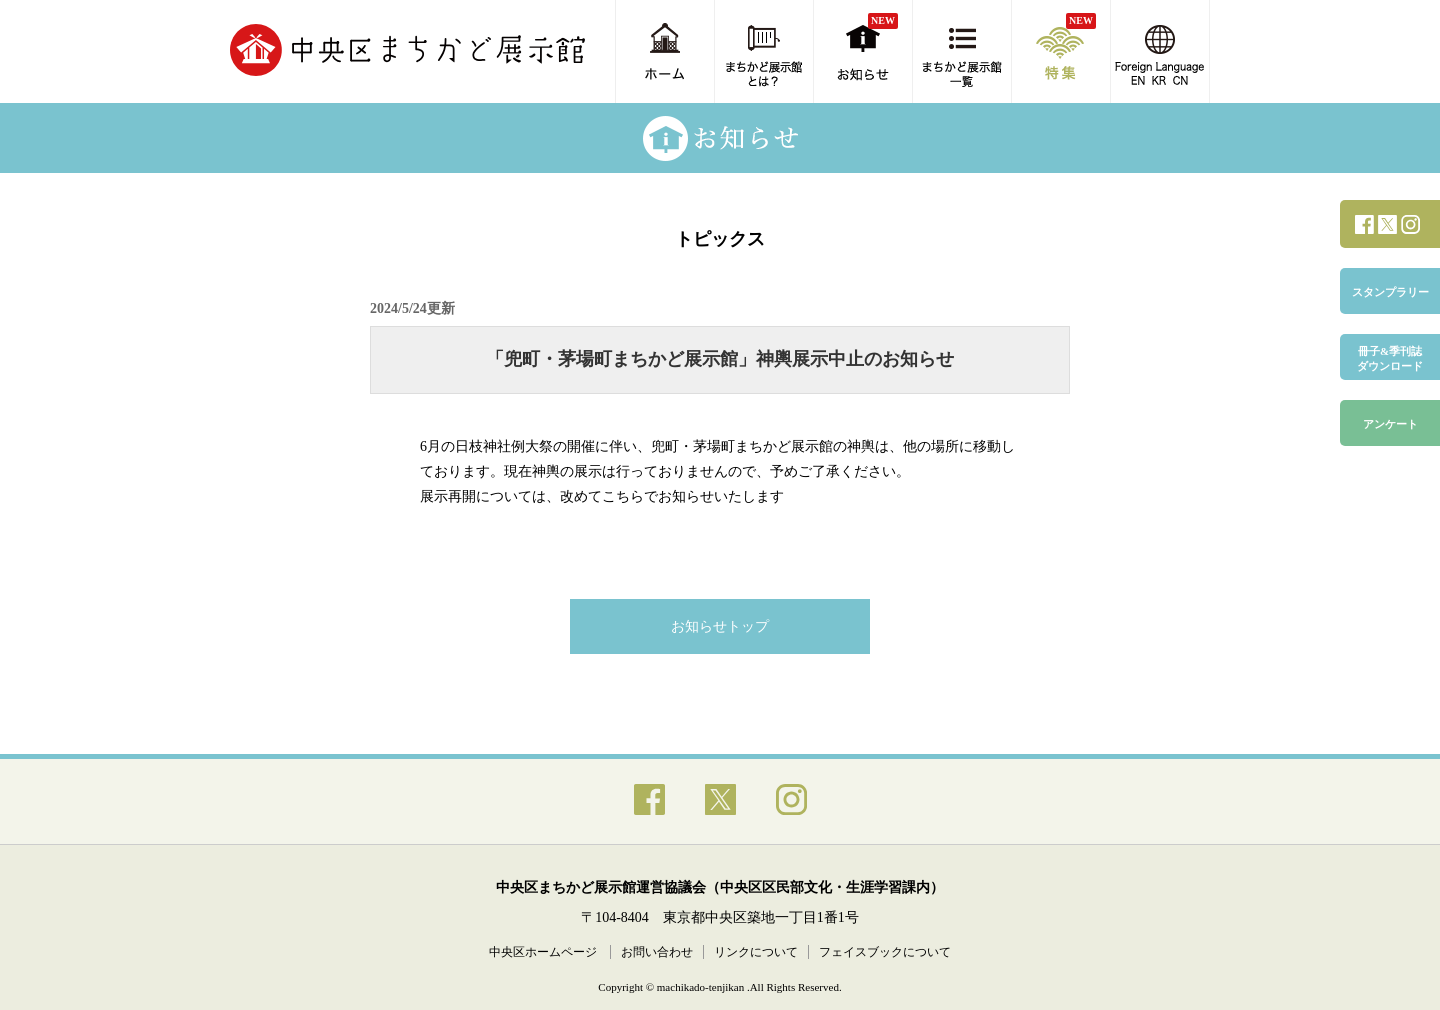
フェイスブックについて (885, 952)
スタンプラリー (1390, 292)
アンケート (1390, 424)
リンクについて (756, 952)
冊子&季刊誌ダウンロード (1390, 358)
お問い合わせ (657, 952)
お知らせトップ (720, 626)
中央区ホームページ (544, 952)
